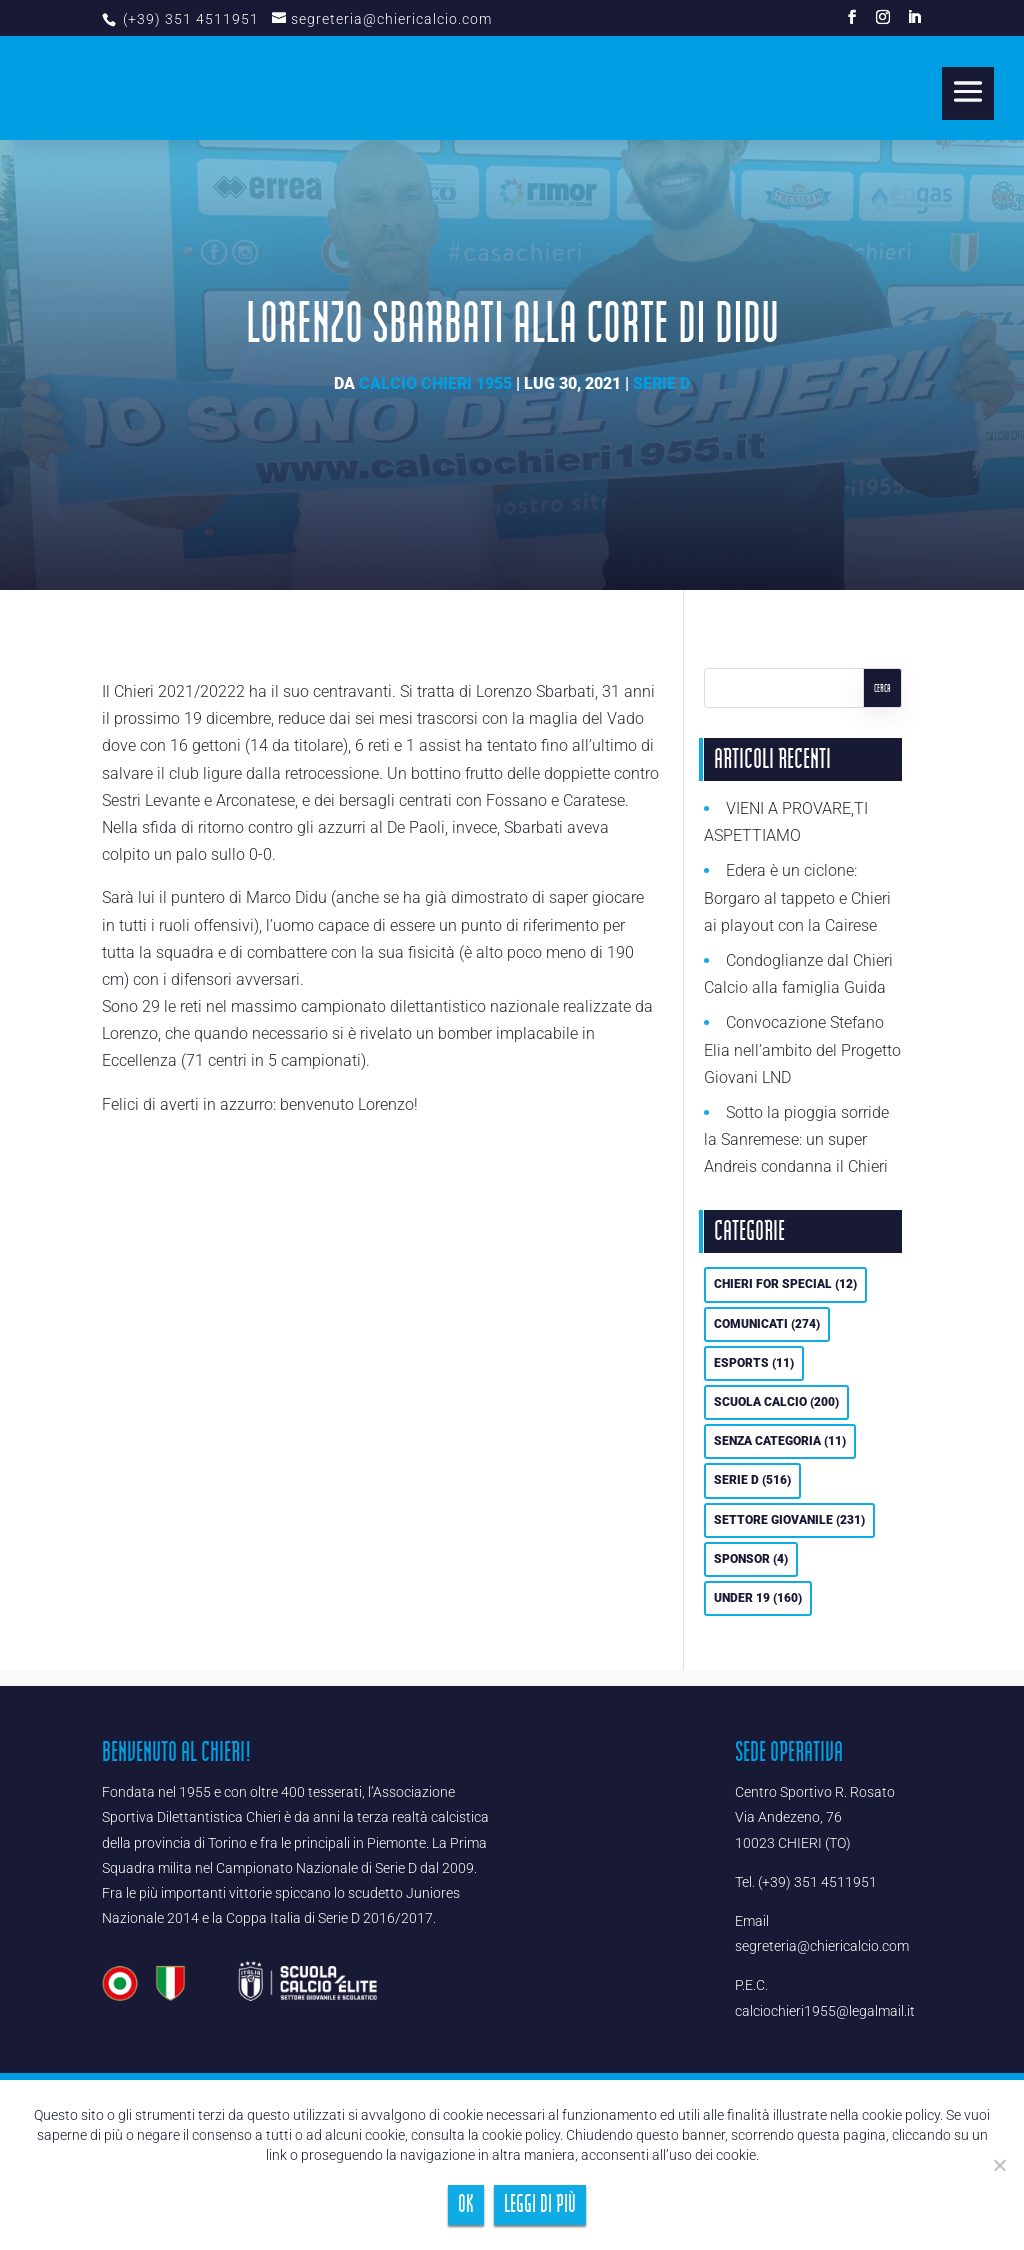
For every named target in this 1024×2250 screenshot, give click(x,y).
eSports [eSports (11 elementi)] (754, 1363)
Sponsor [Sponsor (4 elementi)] (751, 1559)
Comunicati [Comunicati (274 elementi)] (767, 1324)
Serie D (661, 383)
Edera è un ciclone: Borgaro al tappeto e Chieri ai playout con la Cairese (797, 897)
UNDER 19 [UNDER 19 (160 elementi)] (758, 1598)
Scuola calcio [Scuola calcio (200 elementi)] (776, 1402)
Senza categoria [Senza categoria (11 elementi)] (780, 1441)
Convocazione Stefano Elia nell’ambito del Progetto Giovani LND (802, 1049)
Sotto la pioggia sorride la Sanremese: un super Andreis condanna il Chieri (796, 1139)
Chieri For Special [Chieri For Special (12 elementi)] (785, 1284)
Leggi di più (540, 2204)
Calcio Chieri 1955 (435, 383)
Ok (466, 2204)
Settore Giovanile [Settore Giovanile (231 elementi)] (789, 1520)
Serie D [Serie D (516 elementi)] (752, 1480)
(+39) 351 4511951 (189, 19)
